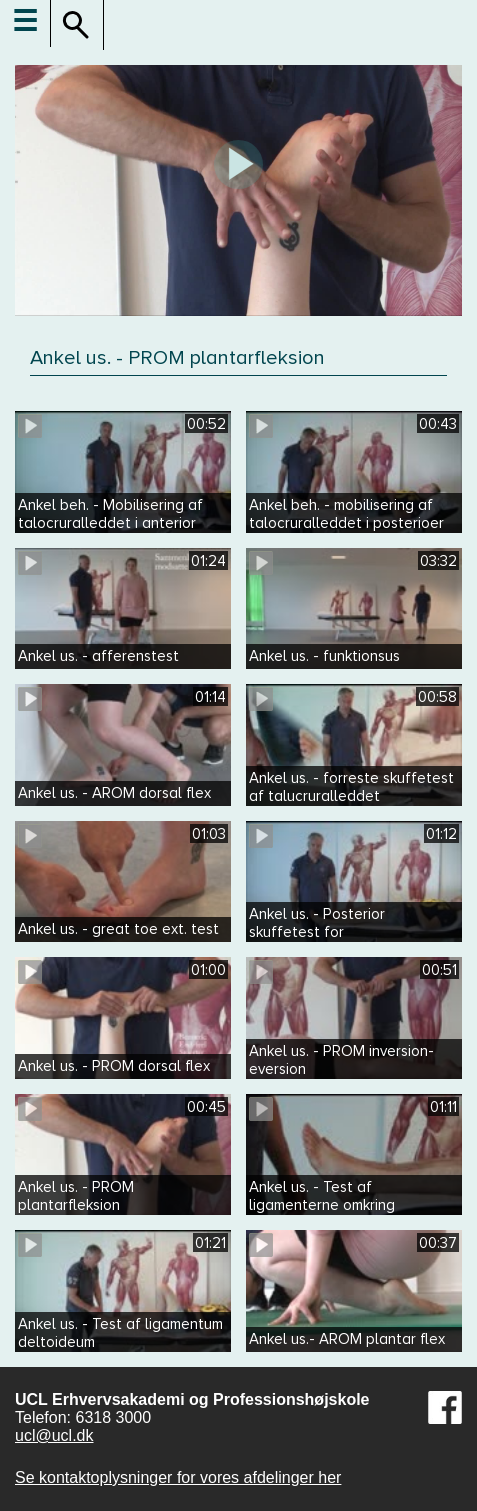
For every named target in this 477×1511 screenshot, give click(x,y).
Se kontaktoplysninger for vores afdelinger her (178, 1477)
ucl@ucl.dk (54, 1435)
